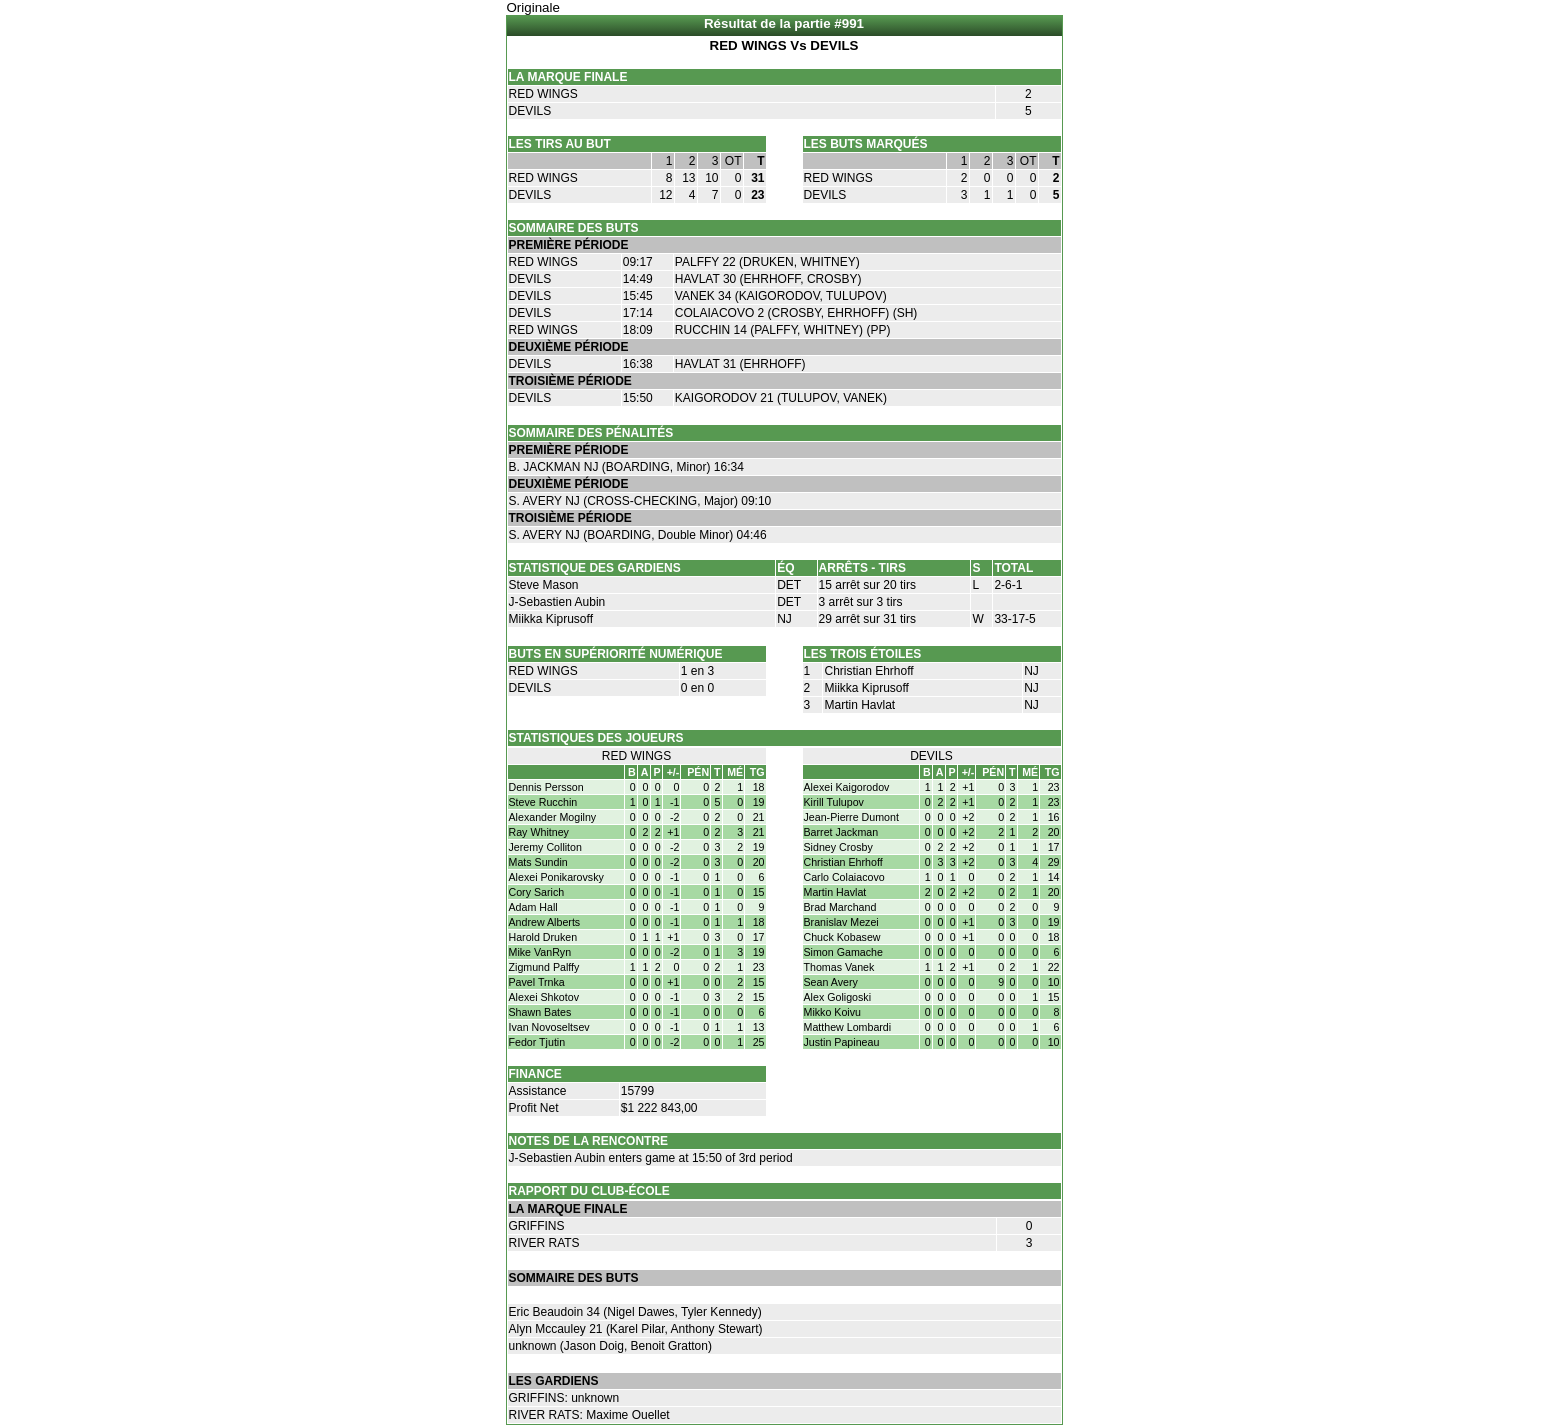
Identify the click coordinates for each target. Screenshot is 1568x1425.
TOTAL (1013, 568)
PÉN (698, 772)
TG (757, 772)
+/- (673, 772)
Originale (533, 7)
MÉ (735, 772)
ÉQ (785, 568)
